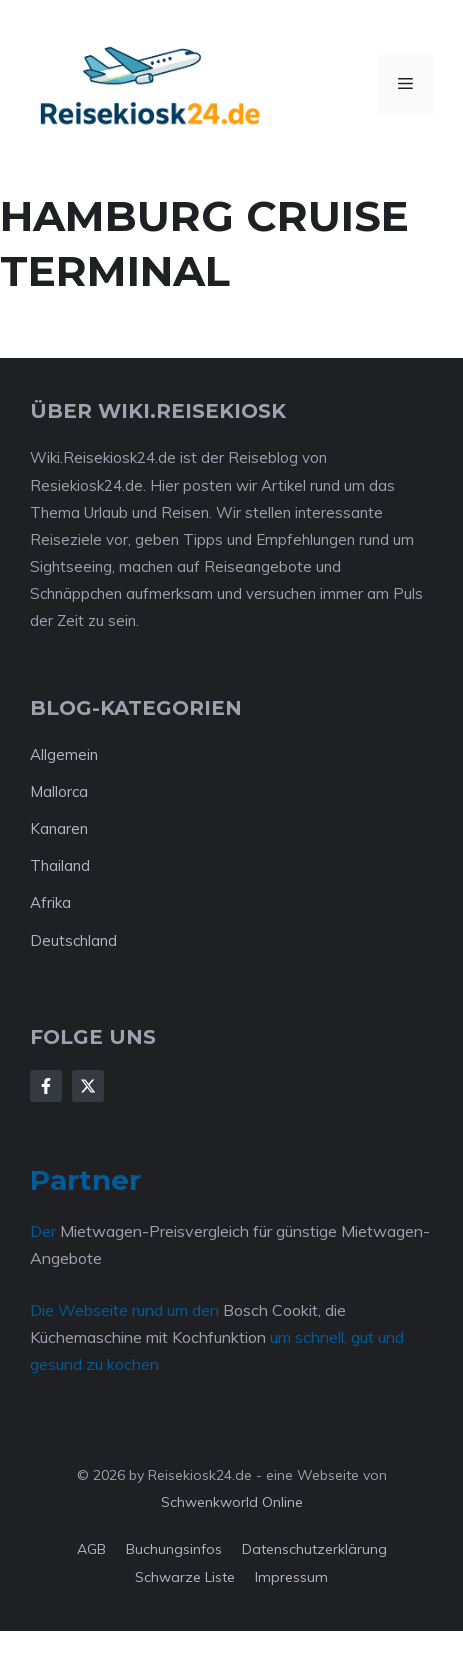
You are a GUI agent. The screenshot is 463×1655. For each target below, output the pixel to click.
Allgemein (64, 754)
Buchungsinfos (174, 1549)
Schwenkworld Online (232, 1502)
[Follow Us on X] (88, 1086)
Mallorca (59, 791)
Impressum (291, 1577)
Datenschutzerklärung (314, 1549)
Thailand (60, 865)
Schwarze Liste (185, 1577)
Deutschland (73, 940)
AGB (91, 1549)
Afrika (50, 902)
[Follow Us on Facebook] (46, 1086)
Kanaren (59, 828)
